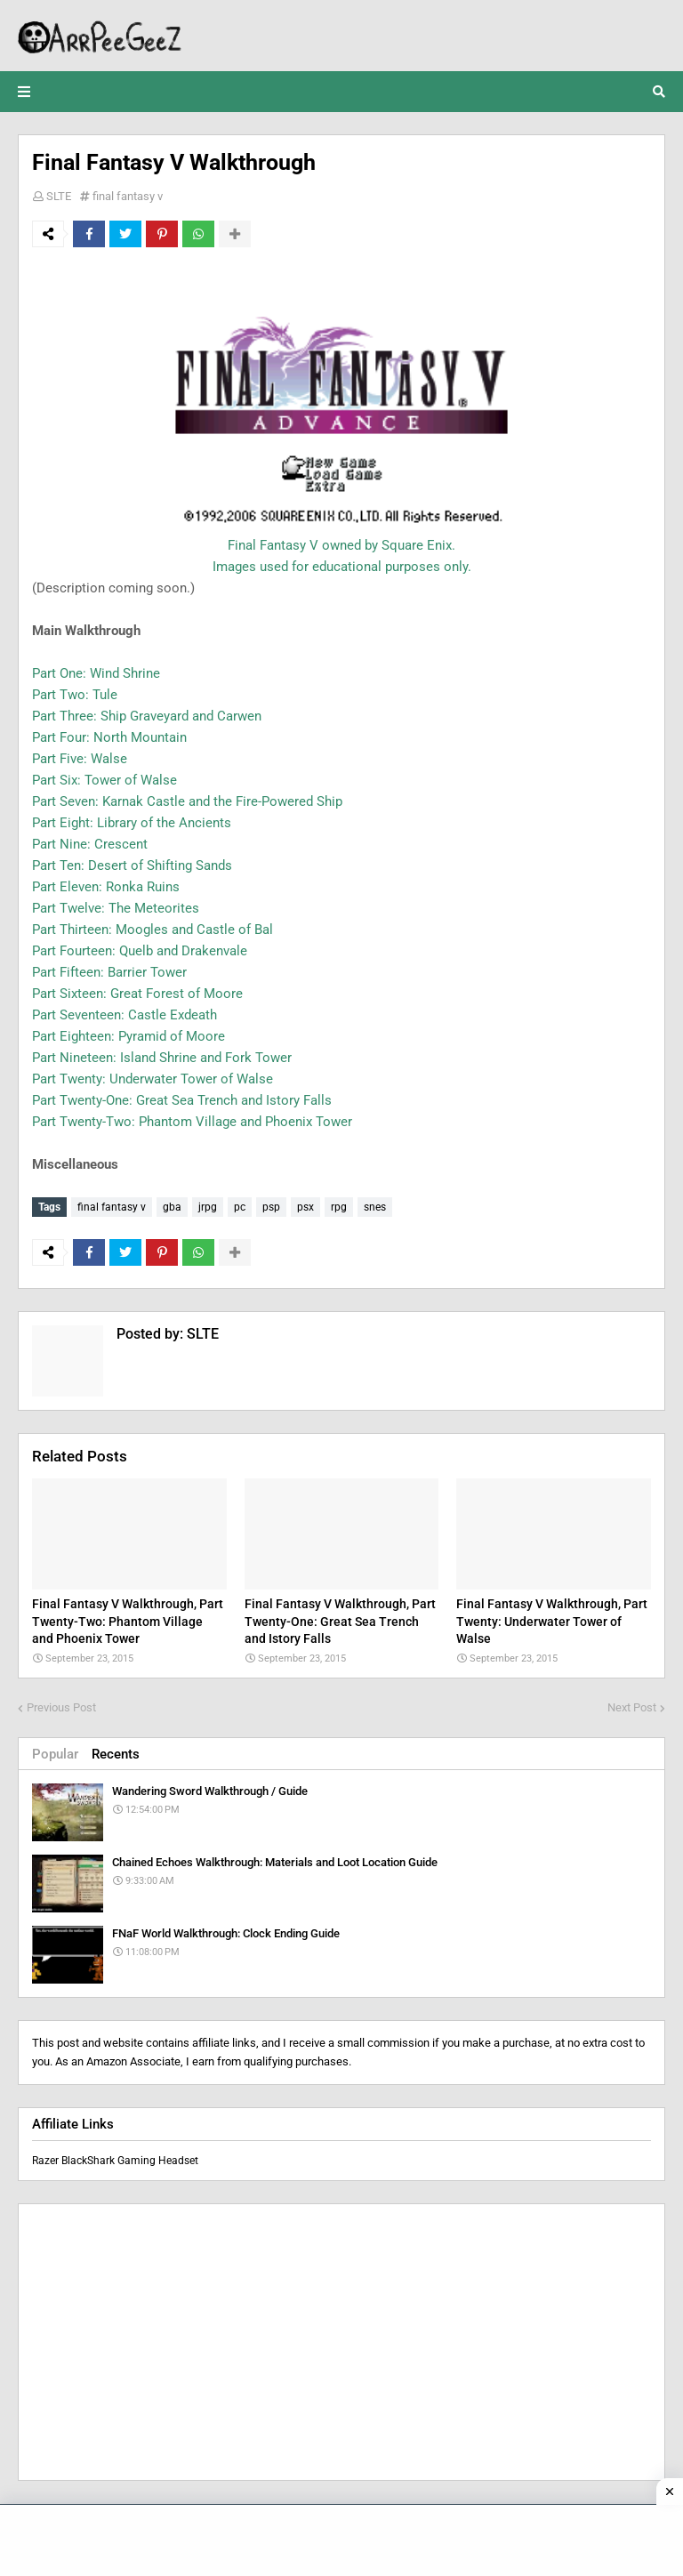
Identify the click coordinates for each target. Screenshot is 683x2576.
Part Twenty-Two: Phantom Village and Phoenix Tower (192, 1122)
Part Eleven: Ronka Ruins (106, 887)
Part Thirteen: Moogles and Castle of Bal (152, 930)
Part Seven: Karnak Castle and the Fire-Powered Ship (187, 801)
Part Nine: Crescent (90, 844)
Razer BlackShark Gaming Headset (115, 2160)
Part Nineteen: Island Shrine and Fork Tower (162, 1058)
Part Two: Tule (74, 695)
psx (305, 1207)
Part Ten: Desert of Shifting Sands (132, 865)
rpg (339, 1207)
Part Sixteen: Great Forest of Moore (137, 994)
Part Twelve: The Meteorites (115, 908)
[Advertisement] (341, 2342)
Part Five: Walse (79, 759)
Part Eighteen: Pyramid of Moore (128, 1036)
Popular (55, 1754)
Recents (116, 1754)
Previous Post (61, 1707)
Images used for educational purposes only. (342, 567)
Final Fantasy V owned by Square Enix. (341, 545)
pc (239, 1207)
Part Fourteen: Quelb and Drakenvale (139, 951)
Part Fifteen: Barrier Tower (109, 972)
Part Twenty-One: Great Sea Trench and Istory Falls (182, 1100)
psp (271, 1207)
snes (375, 1207)
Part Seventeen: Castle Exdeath (124, 1015)
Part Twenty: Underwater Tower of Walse (152, 1079)
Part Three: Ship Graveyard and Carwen (146, 716)
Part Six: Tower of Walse (104, 780)
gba (172, 1207)
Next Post (631, 1707)
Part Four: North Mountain (109, 737)
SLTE (58, 196)
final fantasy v (127, 196)
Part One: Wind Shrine (96, 673)
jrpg (207, 1207)
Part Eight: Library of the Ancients (131, 823)
